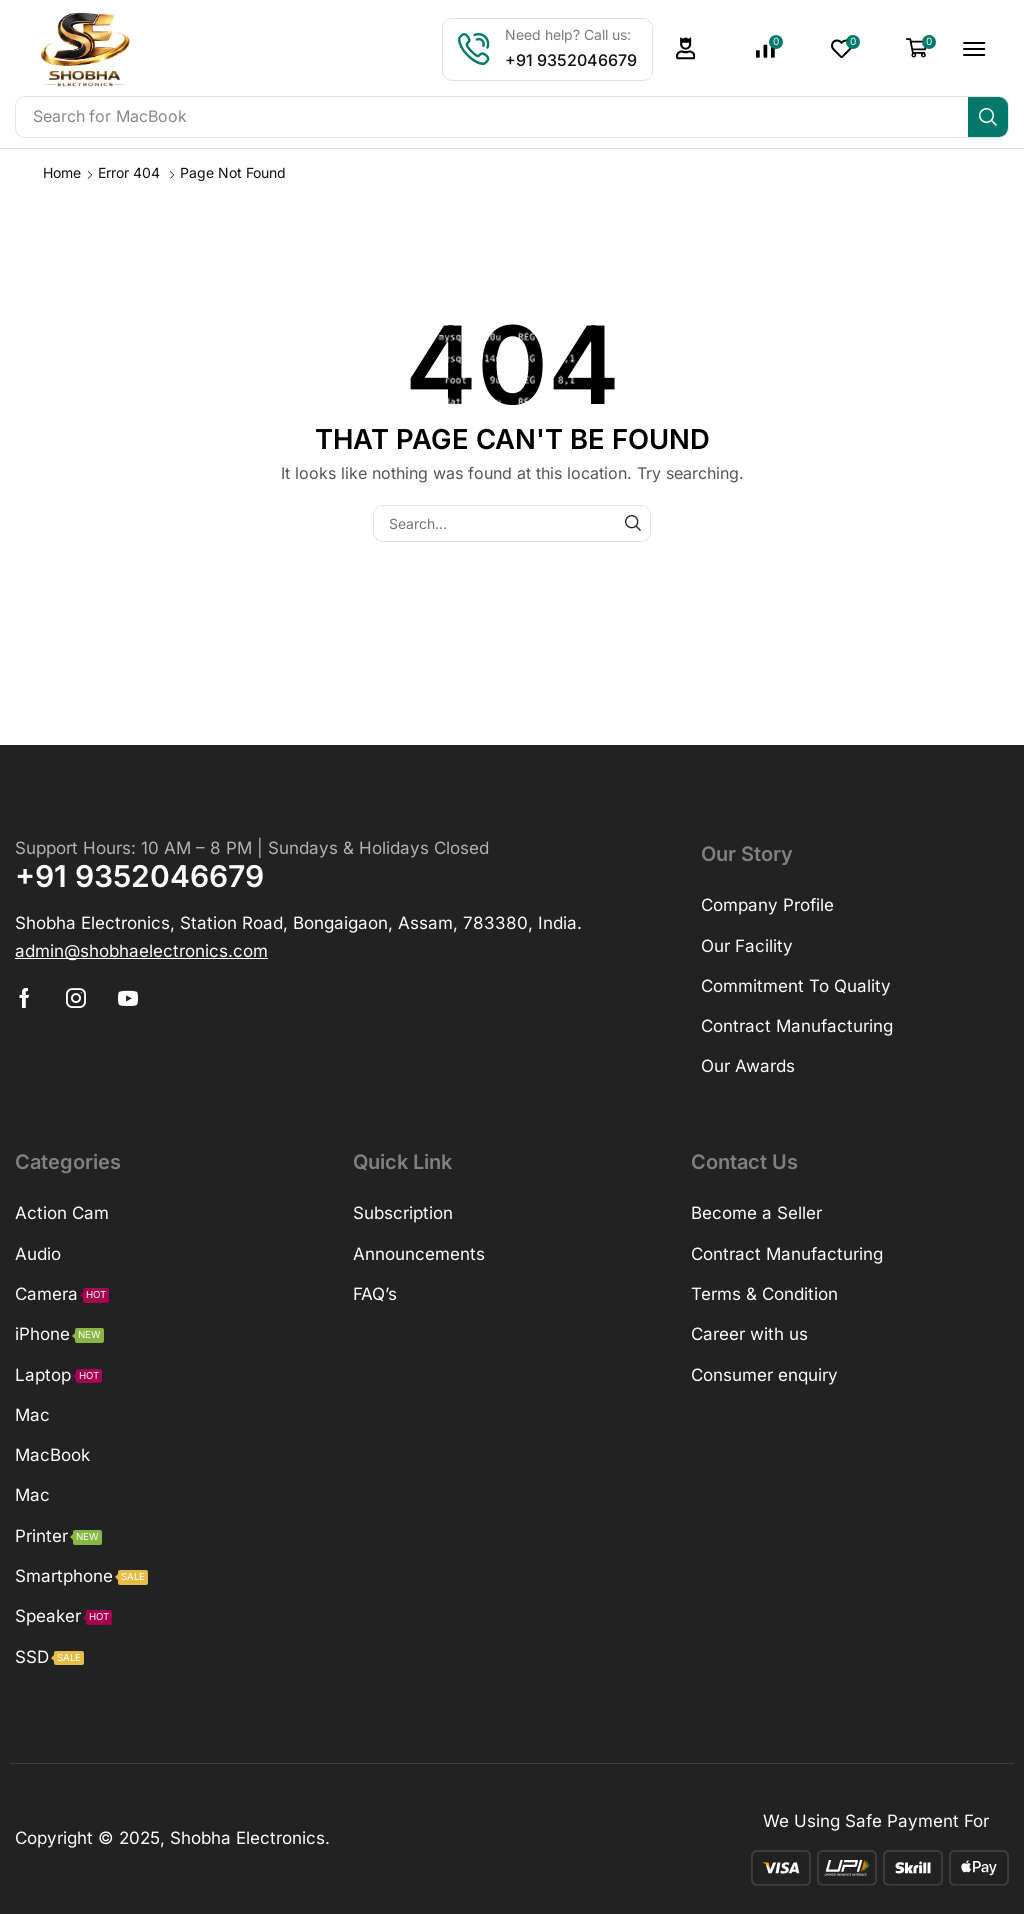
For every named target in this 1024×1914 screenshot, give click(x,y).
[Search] (988, 117)
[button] (686, 48)
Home (62, 172)
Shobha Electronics (247, 1838)
